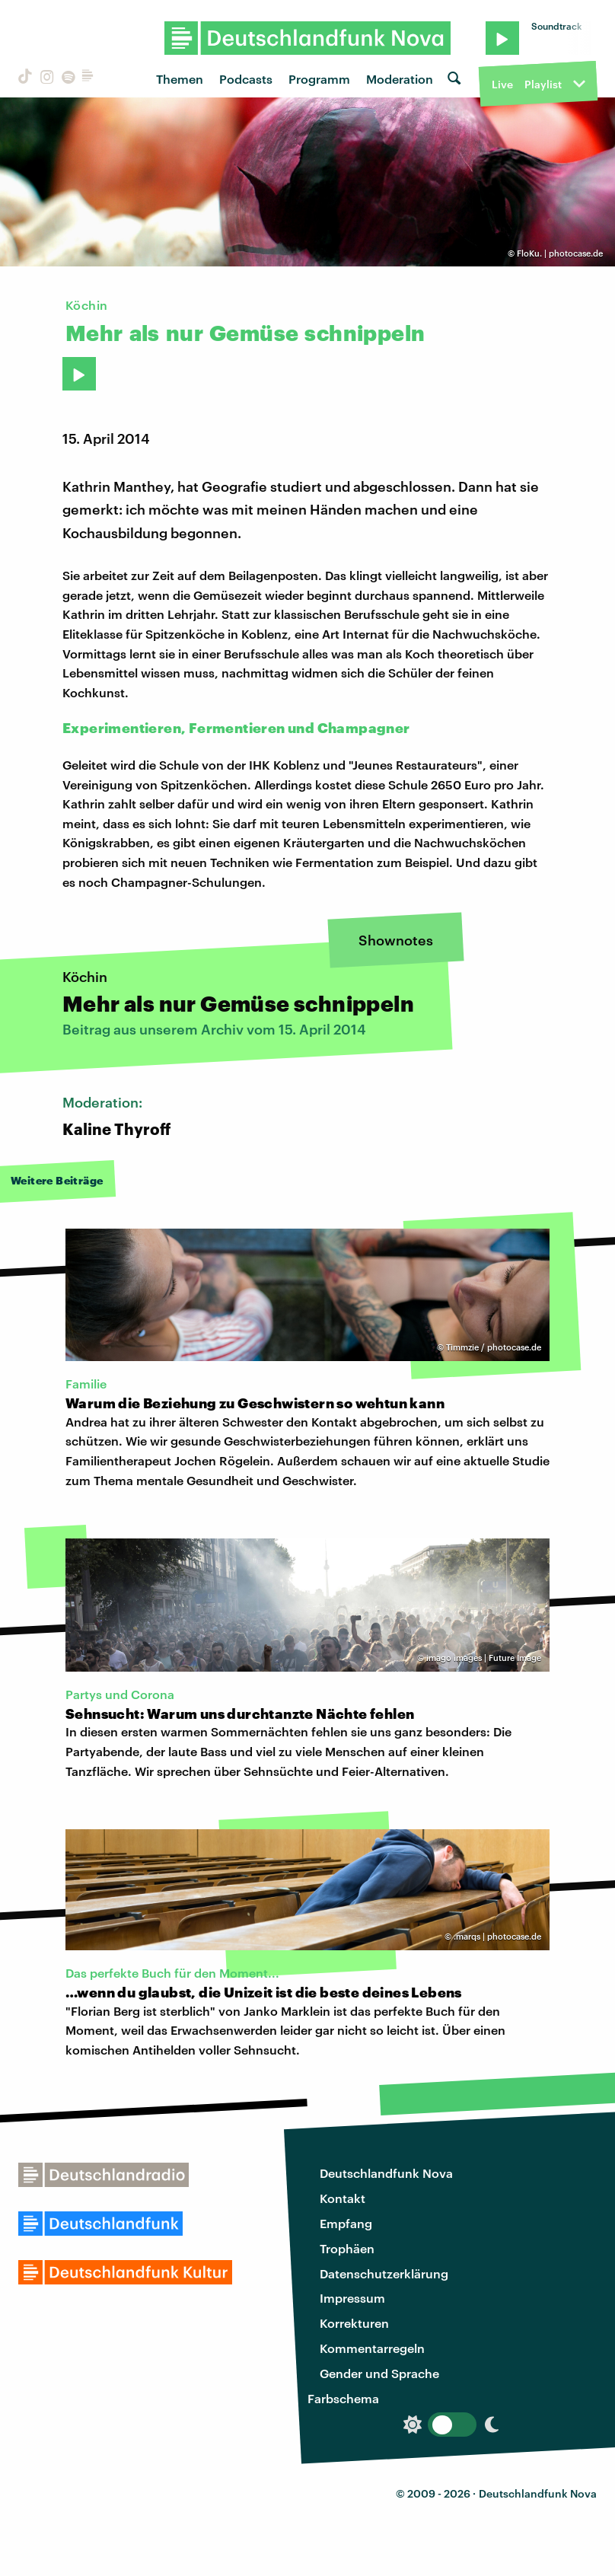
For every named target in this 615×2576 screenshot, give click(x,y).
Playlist (543, 84)
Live (502, 84)
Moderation (399, 79)
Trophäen (347, 2248)
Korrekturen (354, 2323)
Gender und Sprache (379, 2373)
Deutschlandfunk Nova (386, 2173)
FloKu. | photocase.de (560, 253)
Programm (319, 79)
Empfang (346, 2223)
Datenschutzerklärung (384, 2273)
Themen (179, 79)
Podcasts (245, 79)
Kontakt (342, 2198)
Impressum (352, 2298)
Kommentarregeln (372, 2348)
